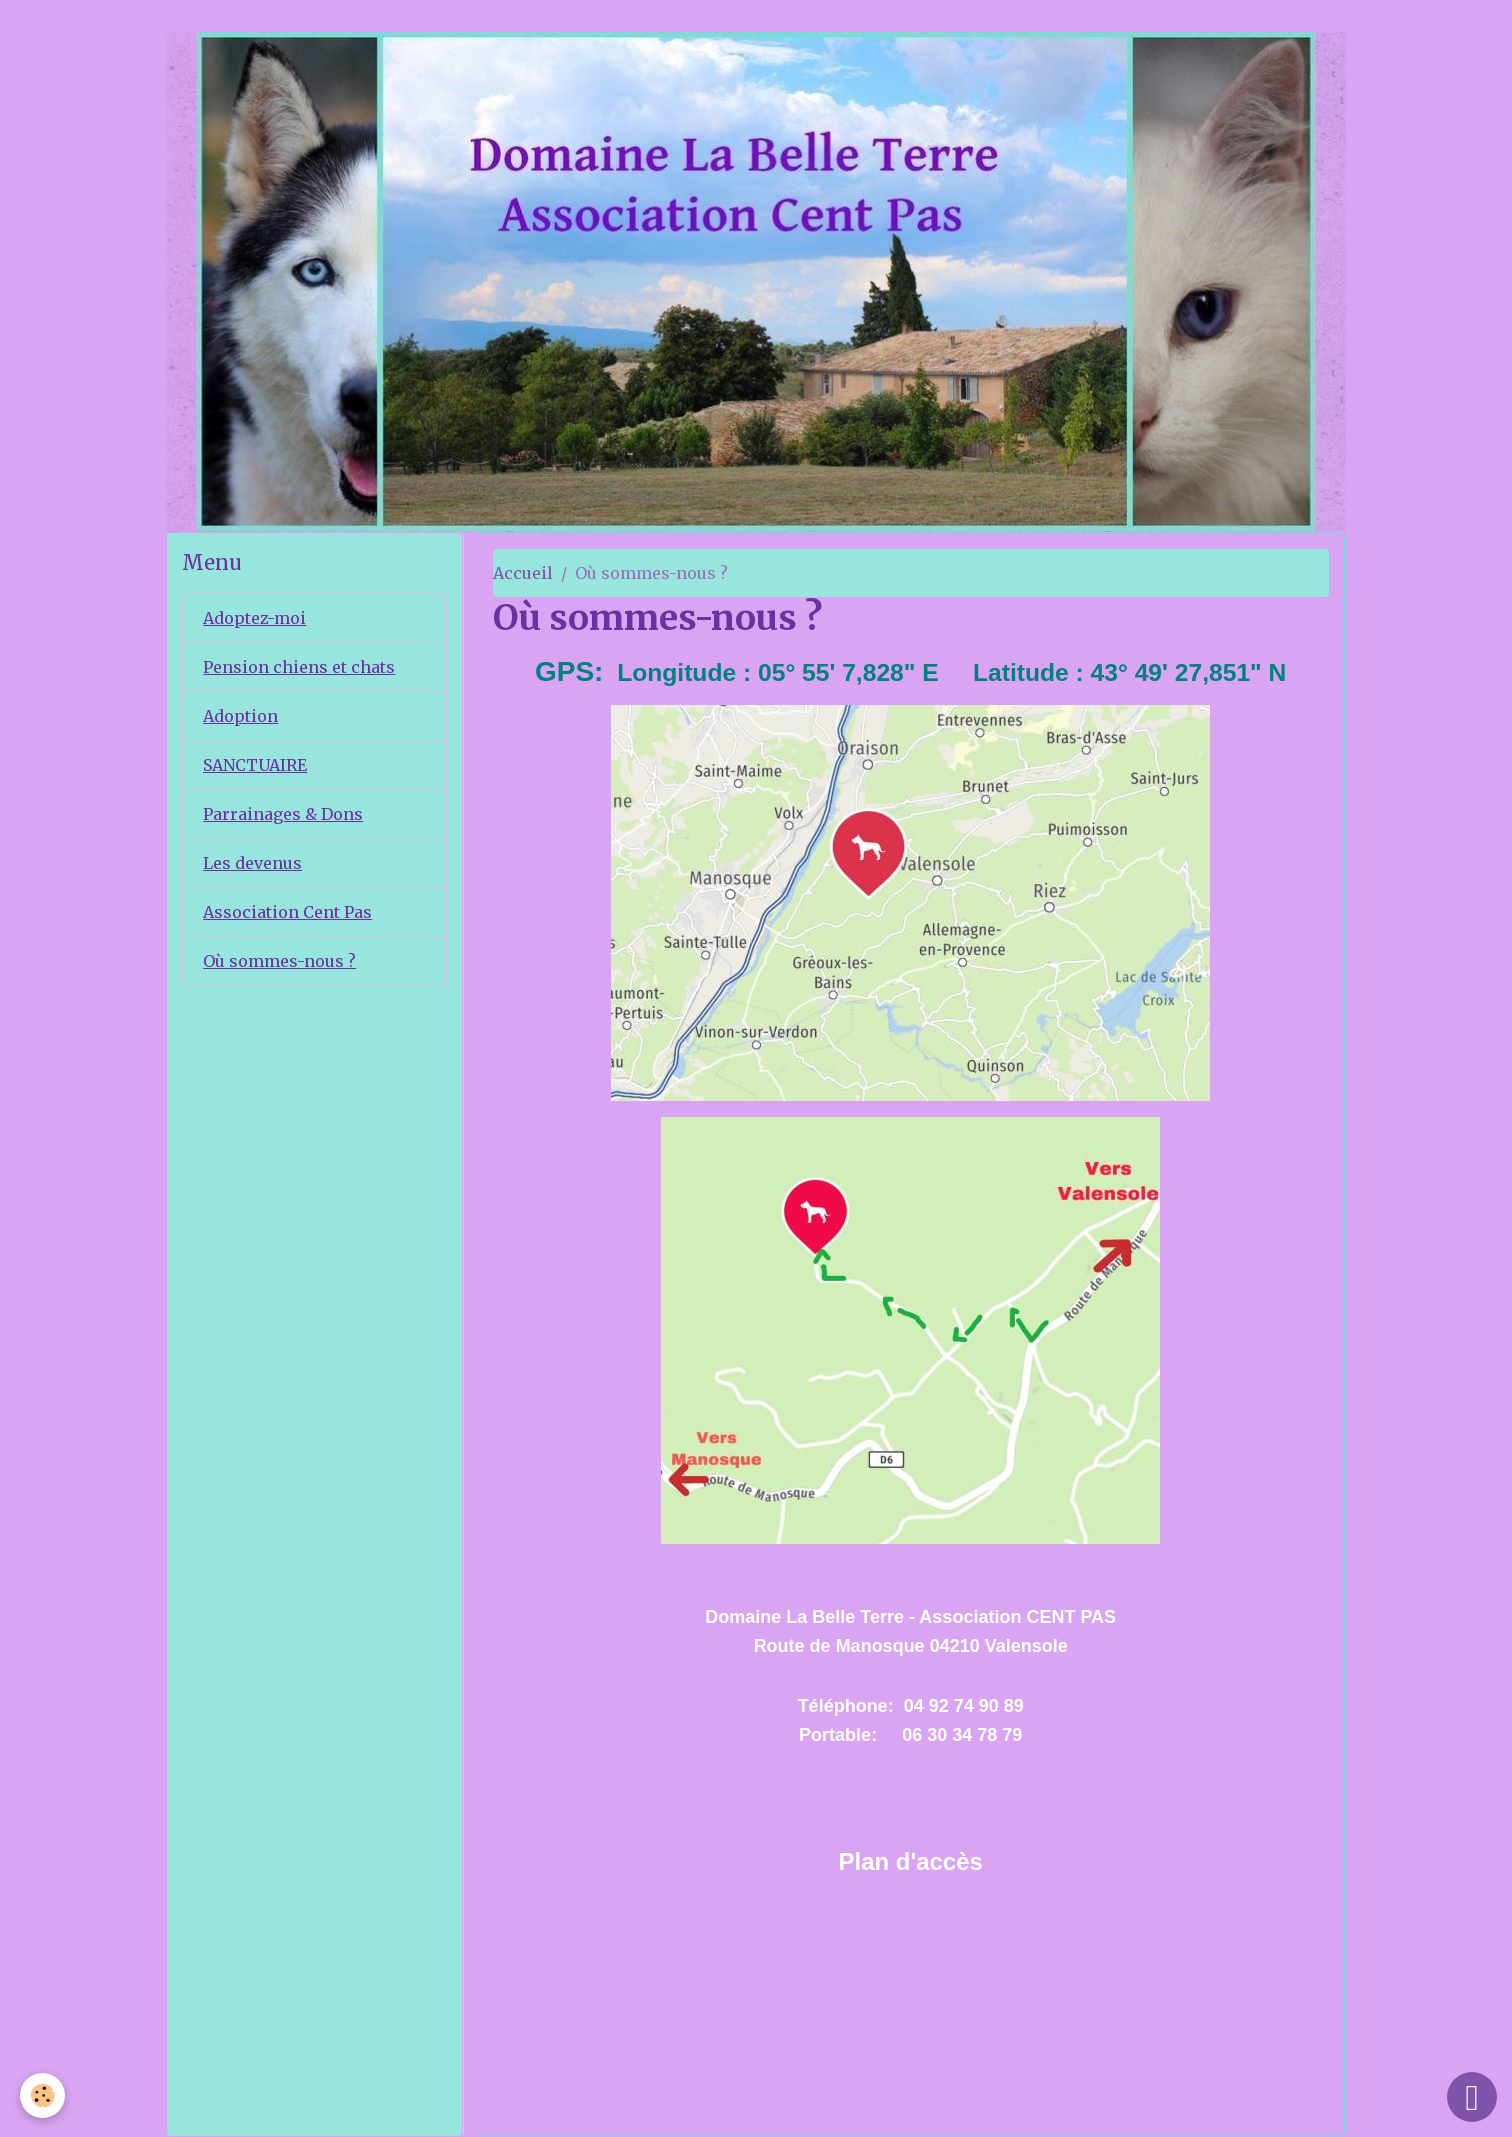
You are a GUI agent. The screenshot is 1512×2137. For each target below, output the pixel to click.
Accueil (523, 573)
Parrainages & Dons (283, 814)
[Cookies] (42, 2095)
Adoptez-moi (254, 618)
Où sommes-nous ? (279, 961)
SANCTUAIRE (255, 765)
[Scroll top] (1472, 2097)
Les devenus (252, 863)
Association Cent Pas (287, 912)
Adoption (240, 716)
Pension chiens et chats (299, 667)
